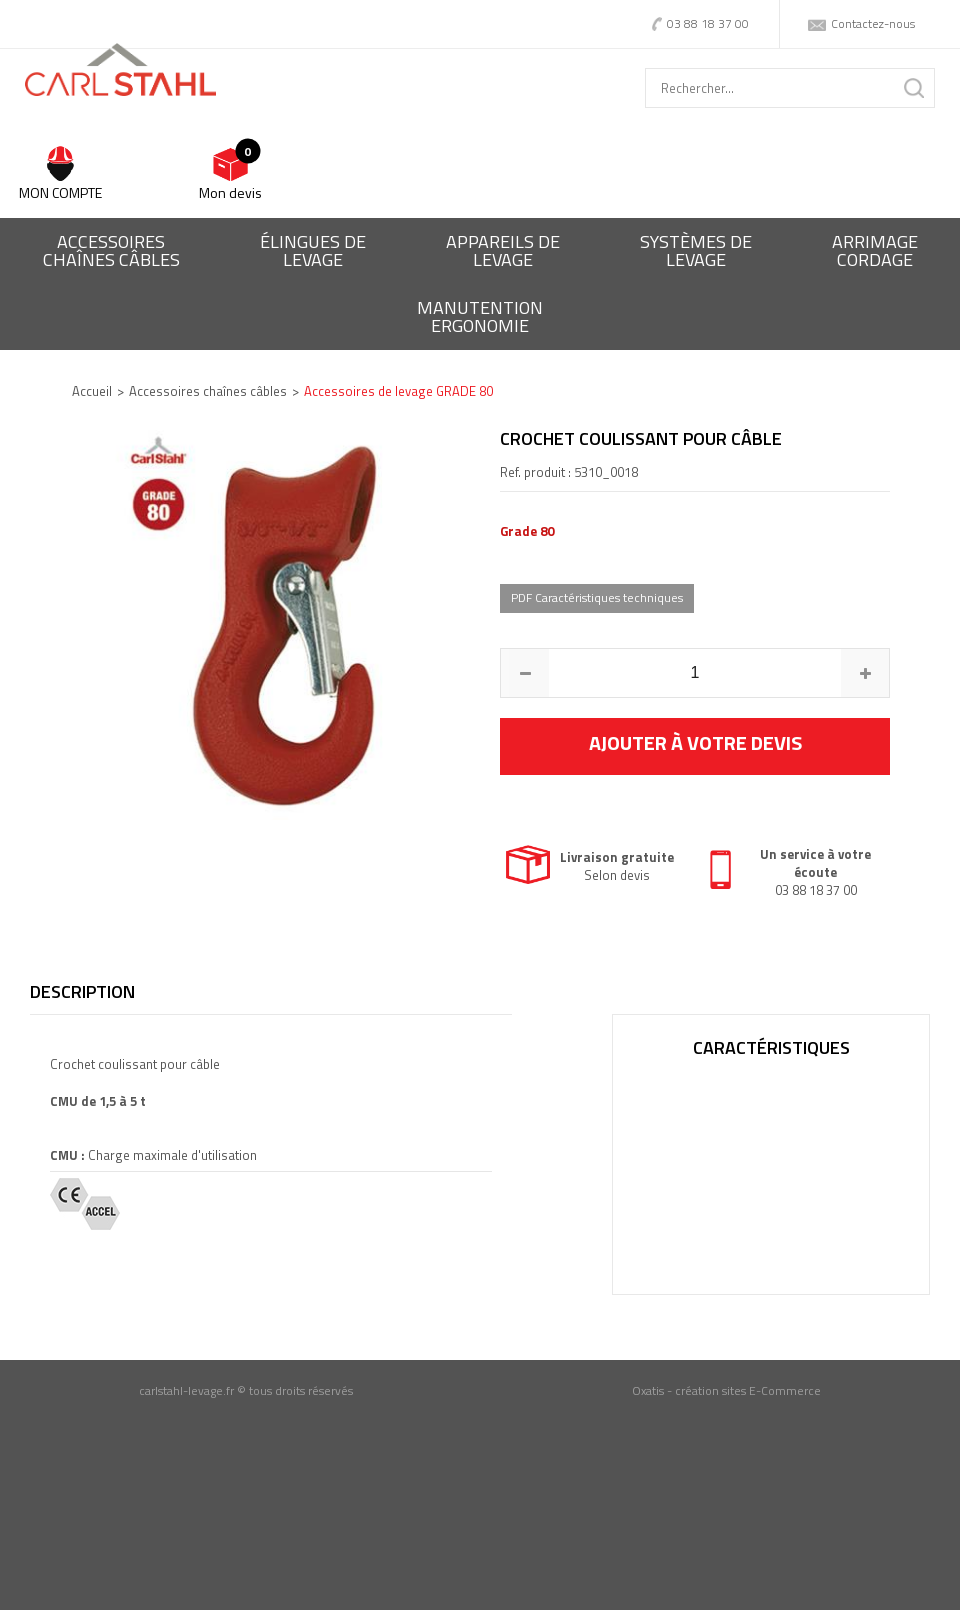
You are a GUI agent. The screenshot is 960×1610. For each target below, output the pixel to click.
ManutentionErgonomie (480, 316)
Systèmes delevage (696, 250)
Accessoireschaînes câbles (111, 250)
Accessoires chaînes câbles (208, 391)
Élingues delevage (313, 250)
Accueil (92, 391)
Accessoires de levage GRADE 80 (398, 391)
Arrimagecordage (875, 250)
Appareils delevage (503, 250)
